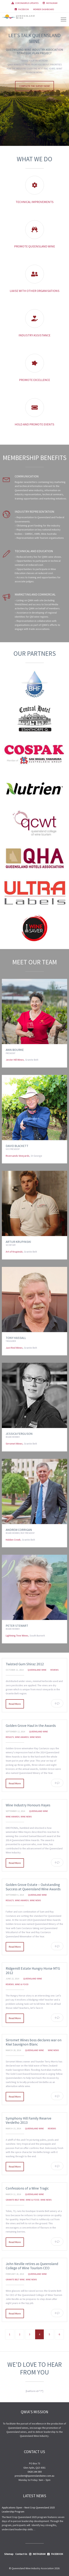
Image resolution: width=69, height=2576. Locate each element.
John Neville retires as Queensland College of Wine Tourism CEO (32, 2266)
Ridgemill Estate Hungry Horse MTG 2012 (33, 1970)
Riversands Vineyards (17, 1155)
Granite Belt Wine (15, 2199)
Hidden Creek (13, 1539)
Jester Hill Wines (15, 1059)
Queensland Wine (37, 1669)
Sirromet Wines (14, 1443)
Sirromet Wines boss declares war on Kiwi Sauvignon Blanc (33, 2042)
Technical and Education (34, 551)
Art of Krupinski (14, 1251)
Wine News (35, 1737)
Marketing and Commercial (35, 594)
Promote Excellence (34, 380)
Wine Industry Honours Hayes (28, 1805)
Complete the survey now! (34, 86)
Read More (15, 1704)
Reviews (54, 1669)
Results (10, 1737)
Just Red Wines (14, 1347)
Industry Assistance (34, 335)
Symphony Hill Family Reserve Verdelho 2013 (28, 2120)
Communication (27, 476)
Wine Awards (22, 1737)
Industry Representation (34, 512)
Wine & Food (22, 1984)
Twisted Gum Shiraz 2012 (25, 1664)
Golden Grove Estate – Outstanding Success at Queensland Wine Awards (33, 1886)
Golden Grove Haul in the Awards (31, 1725)
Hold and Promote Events (34, 424)
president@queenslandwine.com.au (34, 2475)
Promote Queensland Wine (34, 246)
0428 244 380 (35, 2471)
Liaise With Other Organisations (34, 291)
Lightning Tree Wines (17, 1635)
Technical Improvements (35, 202)
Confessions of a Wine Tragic (27, 2188)
